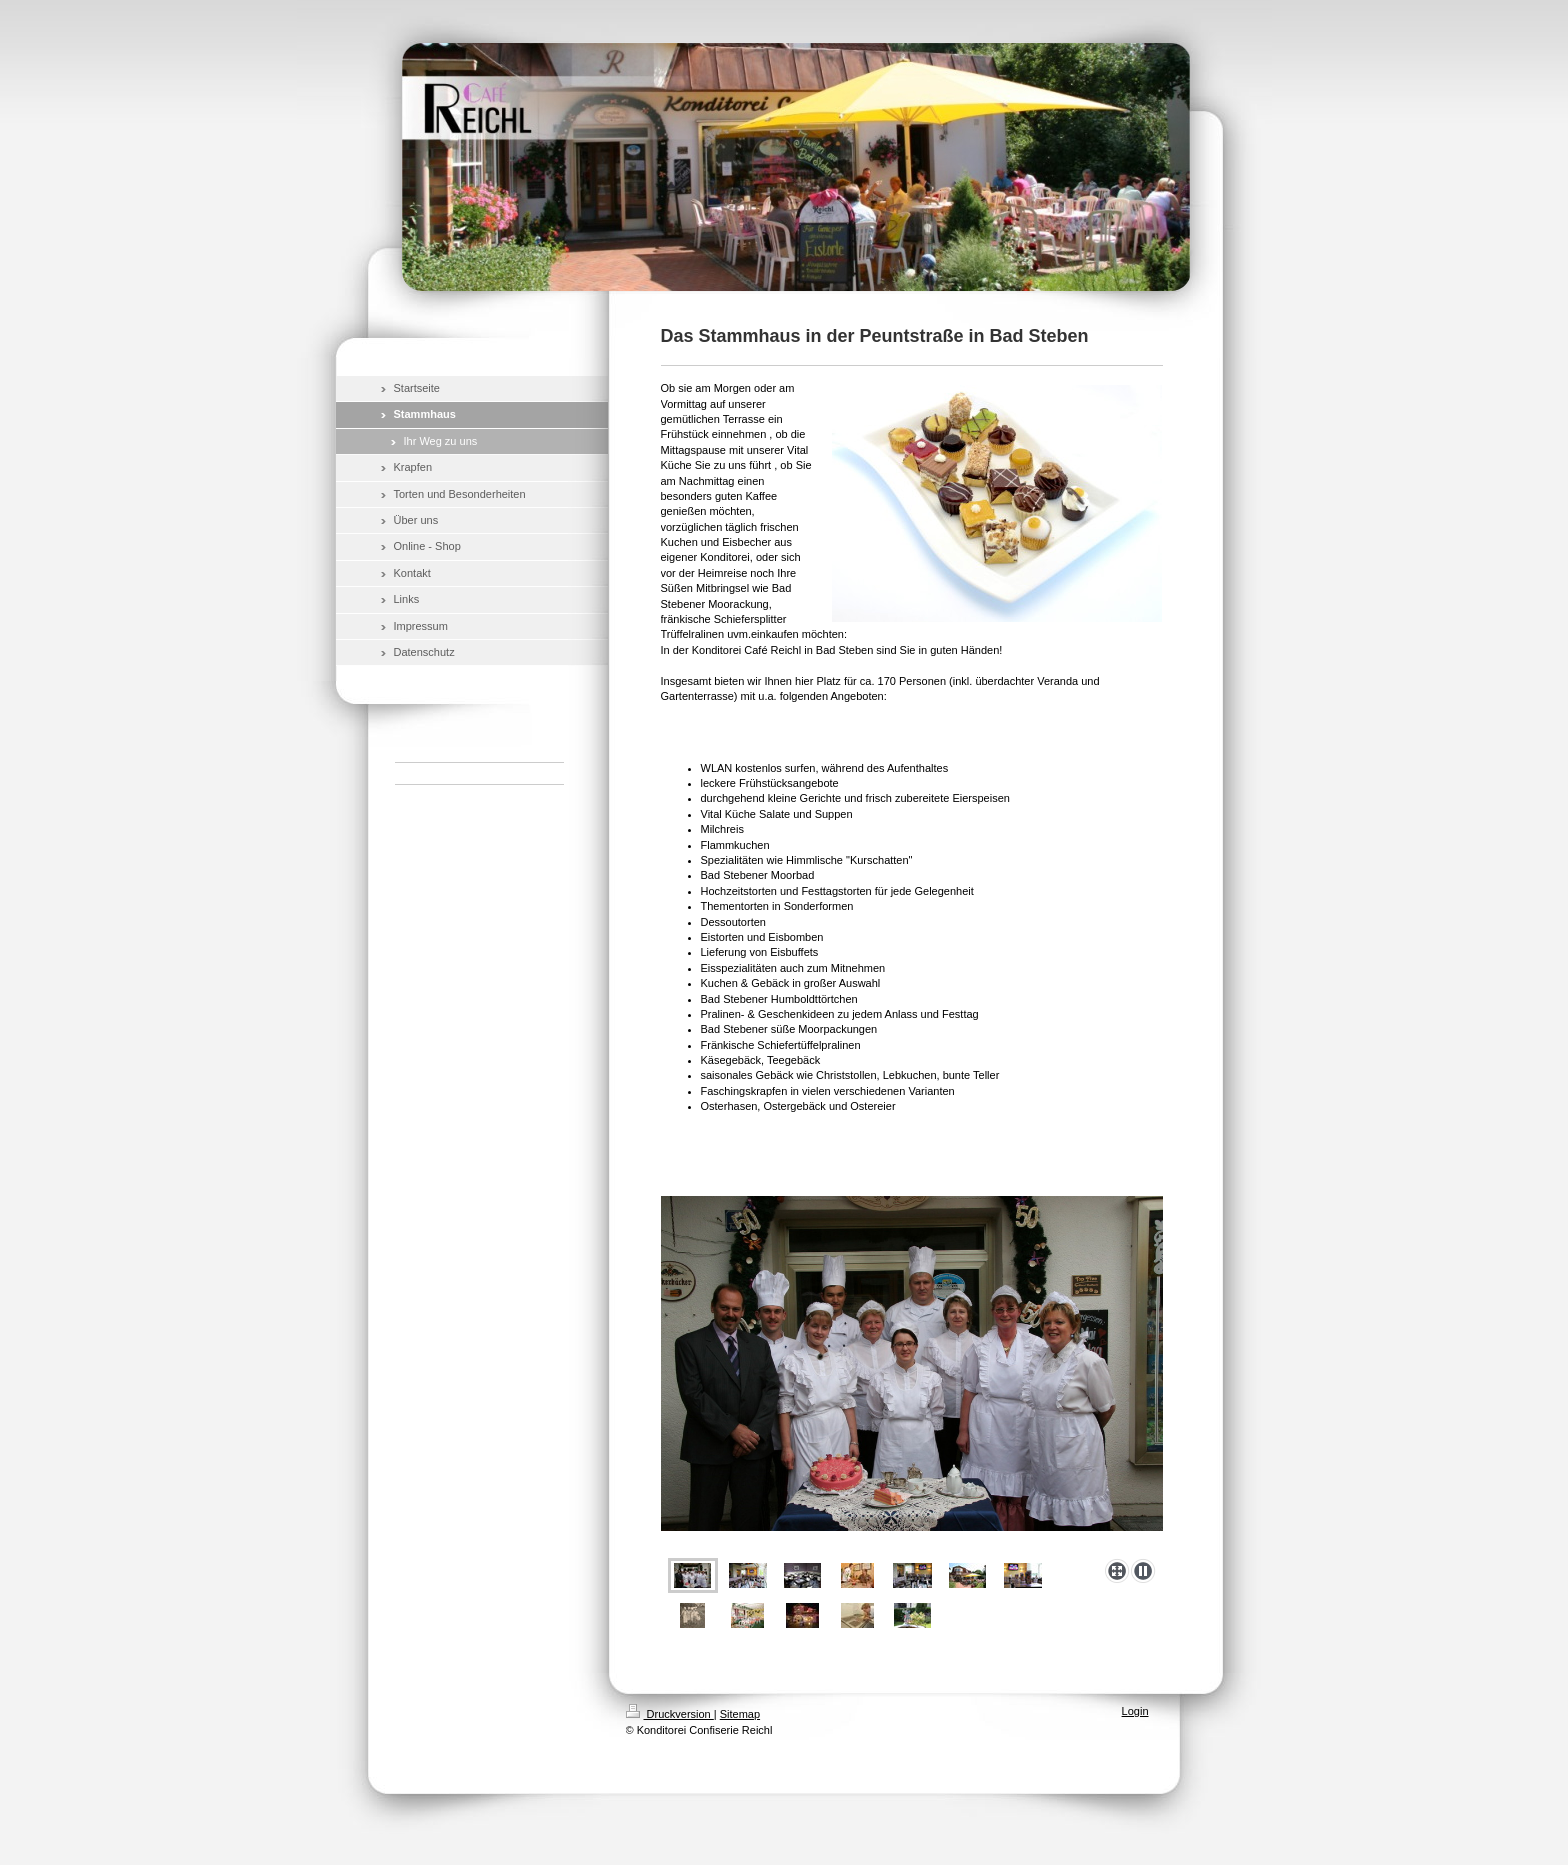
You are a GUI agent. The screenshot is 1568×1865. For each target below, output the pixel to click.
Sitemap (740, 1714)
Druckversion (670, 1714)
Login (1135, 1711)
